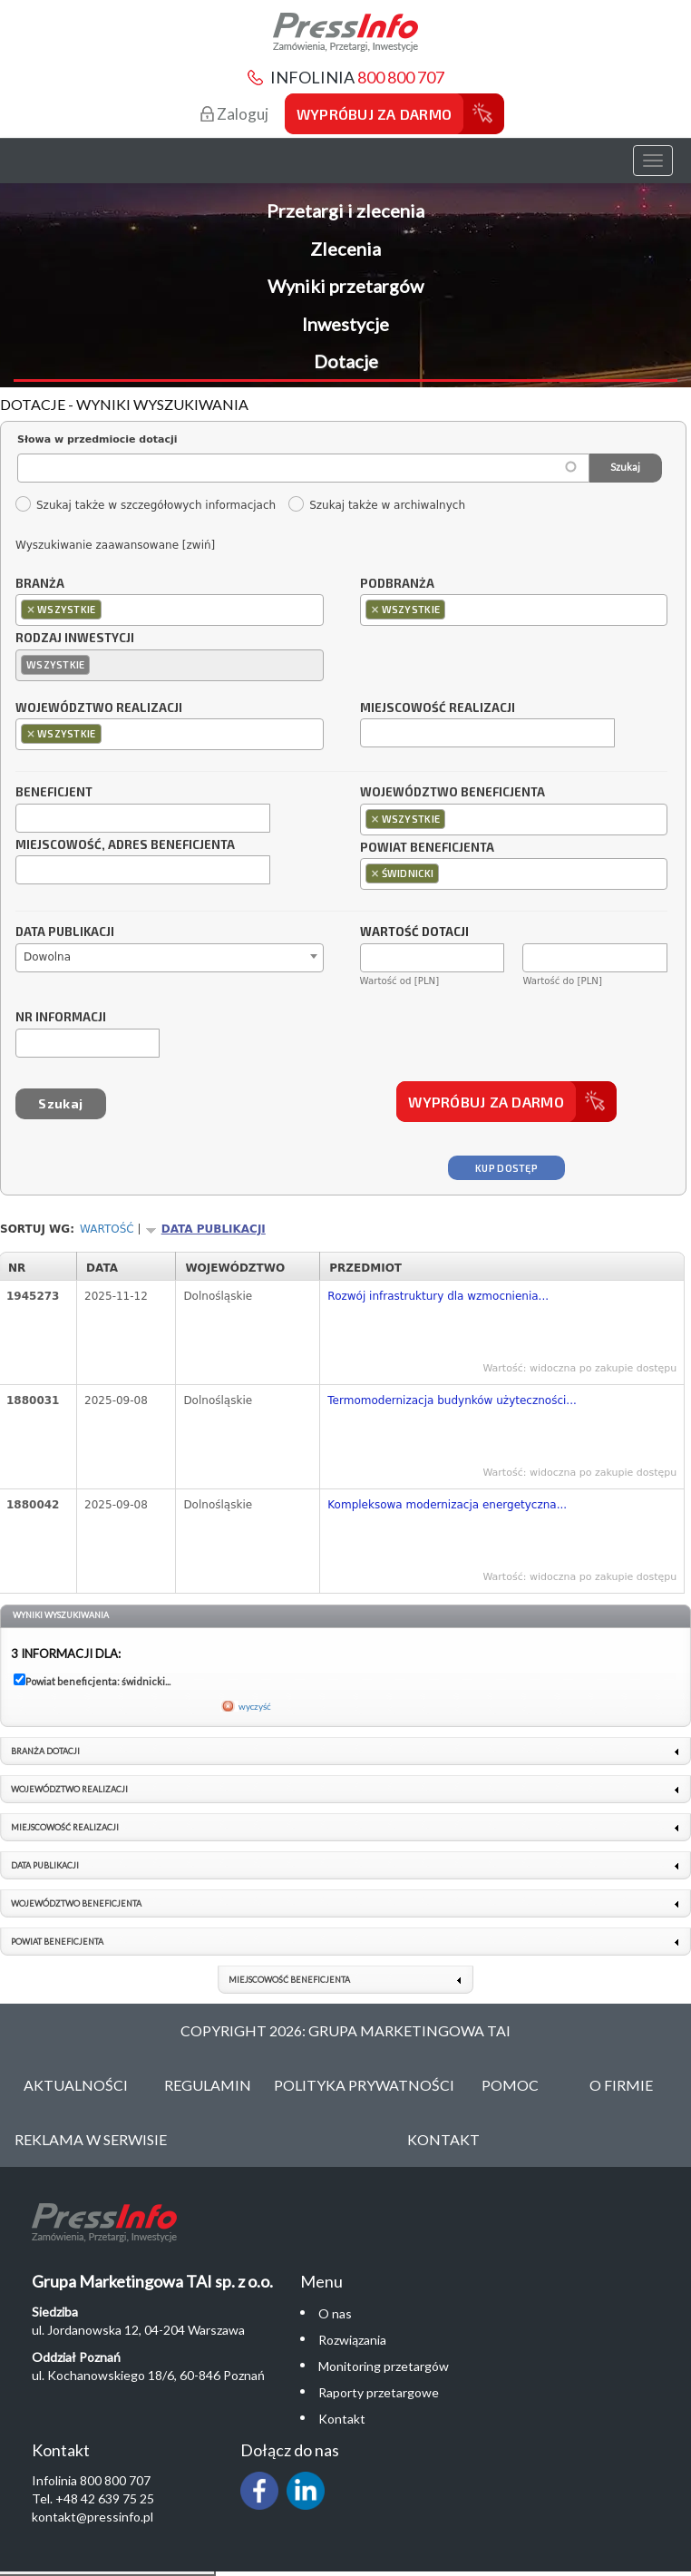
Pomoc (510, 2084)
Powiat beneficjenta (427, 848)
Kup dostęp (506, 1168)
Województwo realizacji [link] (69, 1789)
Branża (39, 584)
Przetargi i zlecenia (345, 210)
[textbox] (110, 609)
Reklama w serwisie (91, 2139)
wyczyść (254, 1706)
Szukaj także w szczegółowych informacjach (145, 505)
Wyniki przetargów (345, 286)
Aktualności (76, 2084)
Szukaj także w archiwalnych (376, 505)
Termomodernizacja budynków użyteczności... (451, 1400)
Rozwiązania (352, 2339)
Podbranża (397, 584)
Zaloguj (234, 113)
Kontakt (443, 2139)
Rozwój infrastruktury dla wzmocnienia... (438, 1296)
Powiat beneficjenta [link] (57, 1942)
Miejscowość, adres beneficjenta (125, 845)
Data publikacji (64, 932)
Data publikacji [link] (45, 1865)
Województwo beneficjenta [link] (76, 1903)
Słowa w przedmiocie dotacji (97, 439)
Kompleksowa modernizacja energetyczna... (447, 1504)
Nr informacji (60, 1017)
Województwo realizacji (98, 708)
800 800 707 (400, 77)
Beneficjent (53, 792)
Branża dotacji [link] (45, 1751)
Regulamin (207, 2084)
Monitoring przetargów (383, 2366)
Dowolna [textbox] (47, 957)
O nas (335, 2313)
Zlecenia (345, 248)
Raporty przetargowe (378, 2392)
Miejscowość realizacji (437, 708)
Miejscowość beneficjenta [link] (289, 1980)
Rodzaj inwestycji (74, 638)
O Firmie (621, 2084)
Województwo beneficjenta (452, 792)
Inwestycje (345, 324)
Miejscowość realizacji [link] (65, 1827)
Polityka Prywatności (364, 2084)
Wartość (107, 1229)
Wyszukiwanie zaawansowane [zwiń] (115, 545)
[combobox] (169, 610)
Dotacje (346, 361)
